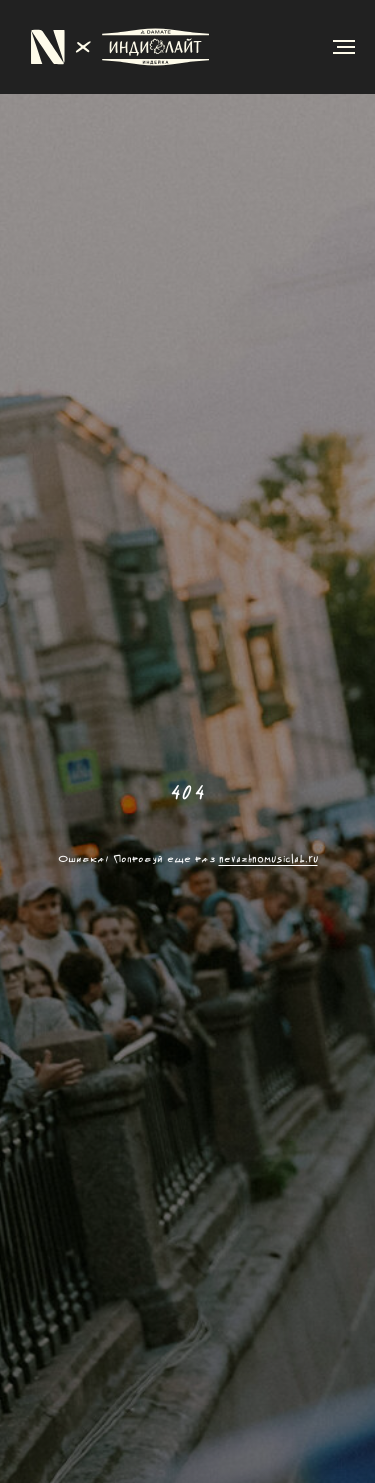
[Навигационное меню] (344, 47)
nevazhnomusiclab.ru (268, 859)
